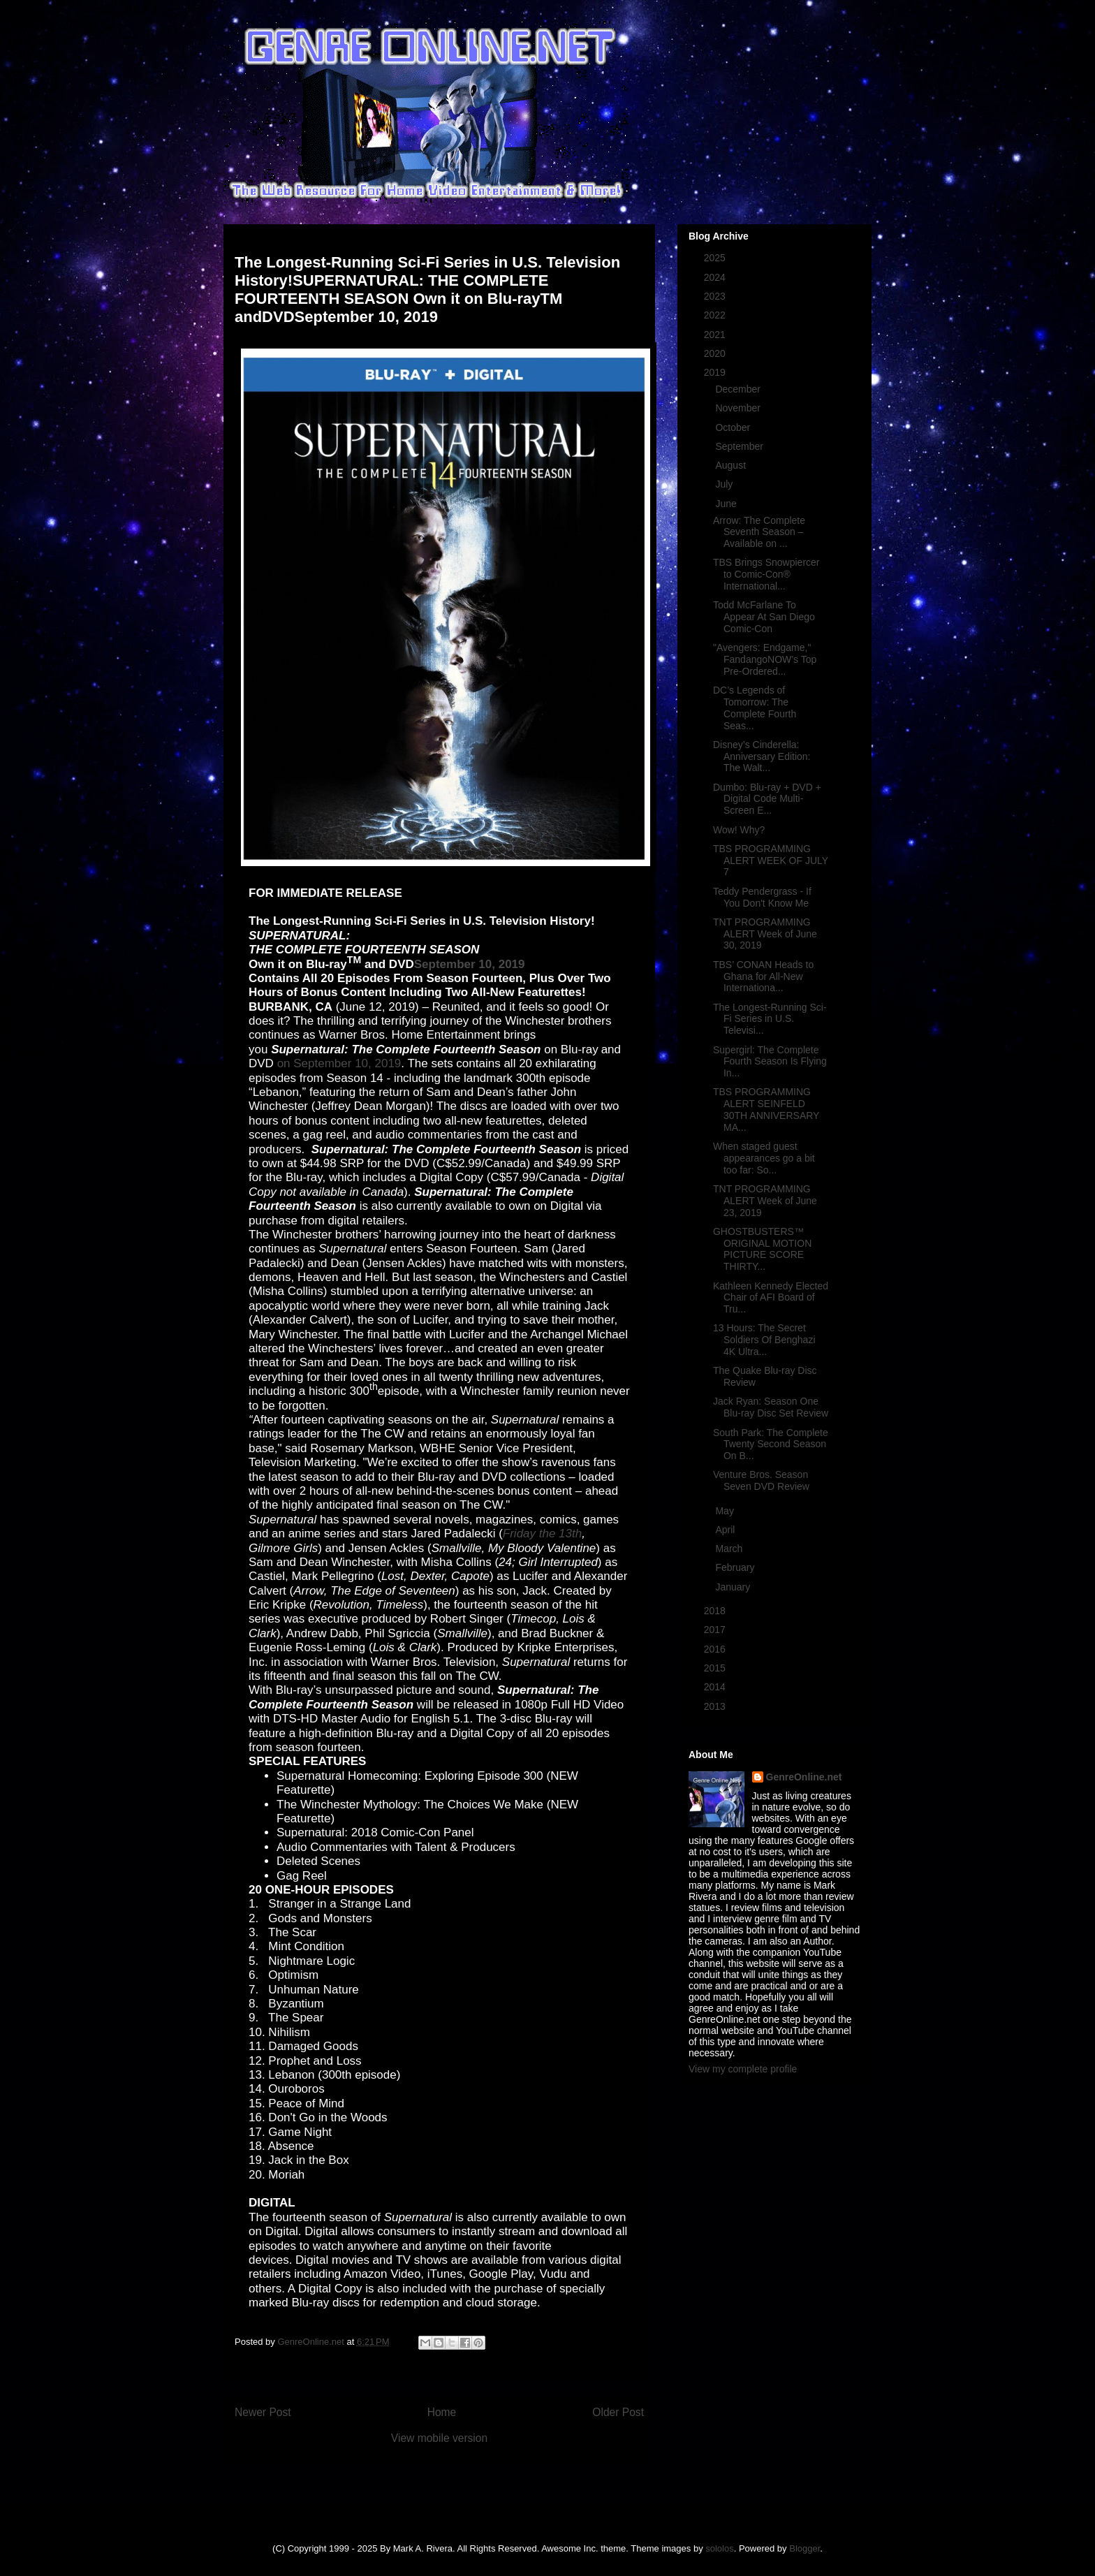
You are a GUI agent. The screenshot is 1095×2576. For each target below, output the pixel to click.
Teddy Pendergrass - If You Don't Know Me (762, 897)
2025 (716, 257)
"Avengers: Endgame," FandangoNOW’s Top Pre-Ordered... (764, 659)
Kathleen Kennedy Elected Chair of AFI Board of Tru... (770, 1297)
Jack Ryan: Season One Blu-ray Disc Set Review (770, 1407)
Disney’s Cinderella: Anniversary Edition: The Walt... (762, 756)
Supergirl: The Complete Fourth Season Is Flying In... (770, 1061)
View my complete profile (743, 2068)
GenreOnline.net (804, 1777)
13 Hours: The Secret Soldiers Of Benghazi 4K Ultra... (764, 1339)
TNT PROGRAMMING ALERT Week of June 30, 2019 (765, 933)
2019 (716, 372)
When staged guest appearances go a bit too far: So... (764, 1158)
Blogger (804, 2548)
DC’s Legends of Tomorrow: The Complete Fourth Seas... (754, 708)
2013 (716, 1706)
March (730, 1548)
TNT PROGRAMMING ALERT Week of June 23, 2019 (765, 1200)
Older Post (618, 2412)
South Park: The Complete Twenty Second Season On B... (770, 1444)
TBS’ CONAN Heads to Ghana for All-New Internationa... (763, 976)
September (740, 446)
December (739, 389)
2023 (716, 296)
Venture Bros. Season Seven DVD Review (761, 1480)
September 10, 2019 (469, 964)
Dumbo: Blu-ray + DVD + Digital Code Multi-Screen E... (767, 799)
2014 (716, 1686)
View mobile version (439, 2438)
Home (442, 2412)
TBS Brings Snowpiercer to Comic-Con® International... (766, 574)
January (734, 1587)
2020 (716, 353)
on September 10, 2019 (339, 1063)
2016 (716, 1649)
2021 (716, 334)
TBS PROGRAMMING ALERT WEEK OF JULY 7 (770, 860)
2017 (716, 1629)
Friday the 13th (542, 1533)
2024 (716, 277)
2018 (716, 1610)
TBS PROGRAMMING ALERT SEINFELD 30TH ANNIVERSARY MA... (766, 1109)
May (725, 1510)
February (736, 1567)
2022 (716, 315)
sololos (719, 2548)
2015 (716, 1668)
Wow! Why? (739, 829)
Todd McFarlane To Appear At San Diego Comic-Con (764, 616)
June (727, 503)
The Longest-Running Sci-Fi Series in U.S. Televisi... (770, 1019)
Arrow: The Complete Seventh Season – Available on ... (759, 532)
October (734, 427)
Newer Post (263, 2412)
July (725, 484)
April (726, 1529)
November (739, 408)
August (731, 465)
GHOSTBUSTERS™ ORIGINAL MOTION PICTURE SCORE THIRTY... (762, 1249)
